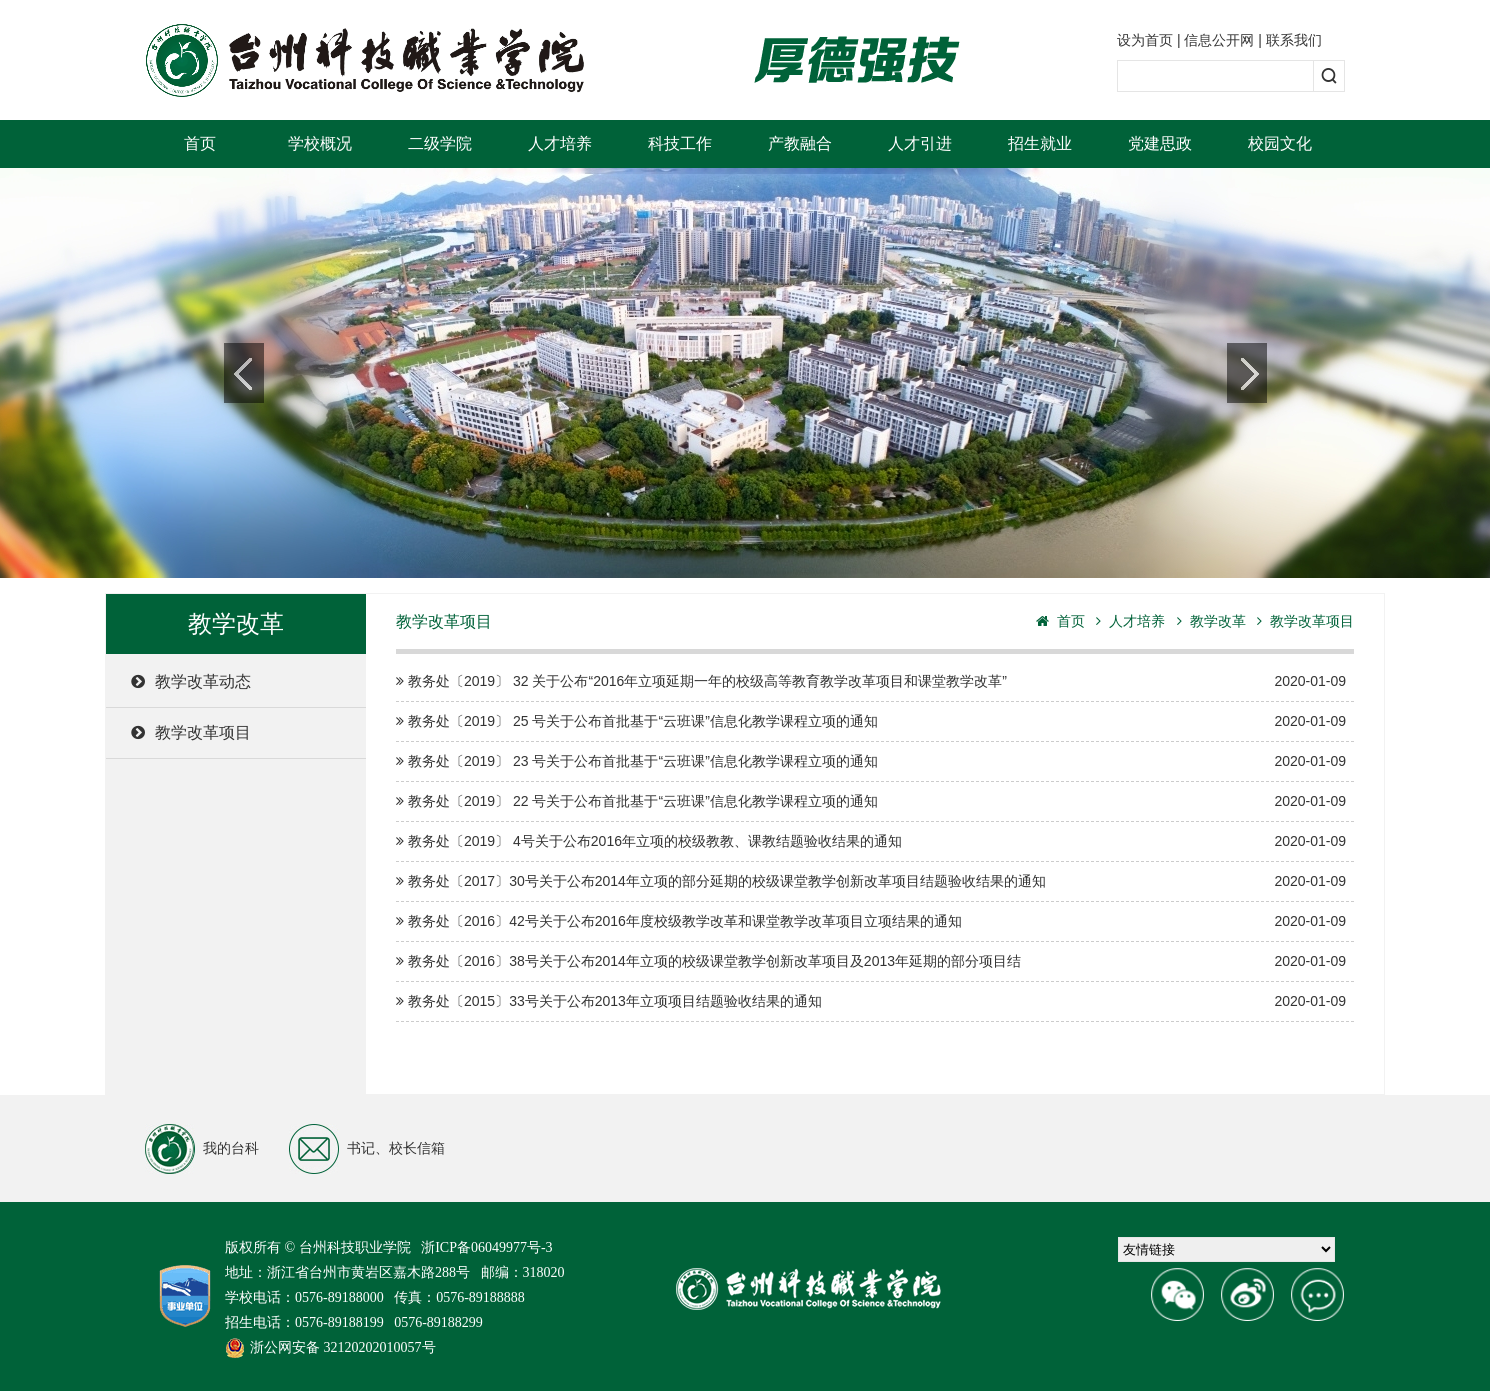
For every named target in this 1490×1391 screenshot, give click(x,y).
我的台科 (202, 1149)
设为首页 (1145, 40)
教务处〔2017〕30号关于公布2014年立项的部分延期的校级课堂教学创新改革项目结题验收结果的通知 (871, 881)
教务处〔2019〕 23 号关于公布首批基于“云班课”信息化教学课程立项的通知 (871, 761)
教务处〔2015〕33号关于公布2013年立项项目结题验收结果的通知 (871, 1001)
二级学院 (440, 143)
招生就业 (1040, 143)
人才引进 (920, 143)
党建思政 (1160, 143)
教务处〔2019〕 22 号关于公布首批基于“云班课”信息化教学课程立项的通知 (871, 801)
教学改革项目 (191, 732)
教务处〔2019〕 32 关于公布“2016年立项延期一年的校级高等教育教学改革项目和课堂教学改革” (871, 681)
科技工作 (680, 143)
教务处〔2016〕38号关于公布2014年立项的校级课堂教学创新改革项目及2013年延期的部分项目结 (871, 961)
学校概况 (320, 143)
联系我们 (1294, 40)
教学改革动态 (191, 681)
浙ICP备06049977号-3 (486, 1247)
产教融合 (800, 143)
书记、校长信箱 (367, 1149)
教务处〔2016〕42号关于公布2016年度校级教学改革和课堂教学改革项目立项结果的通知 (871, 921)
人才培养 (560, 143)
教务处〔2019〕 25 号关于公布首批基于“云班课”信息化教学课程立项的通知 (871, 721)
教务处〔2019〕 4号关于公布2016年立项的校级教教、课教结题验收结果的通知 (871, 841)
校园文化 (1280, 143)
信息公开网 (1219, 40)
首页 (200, 143)
